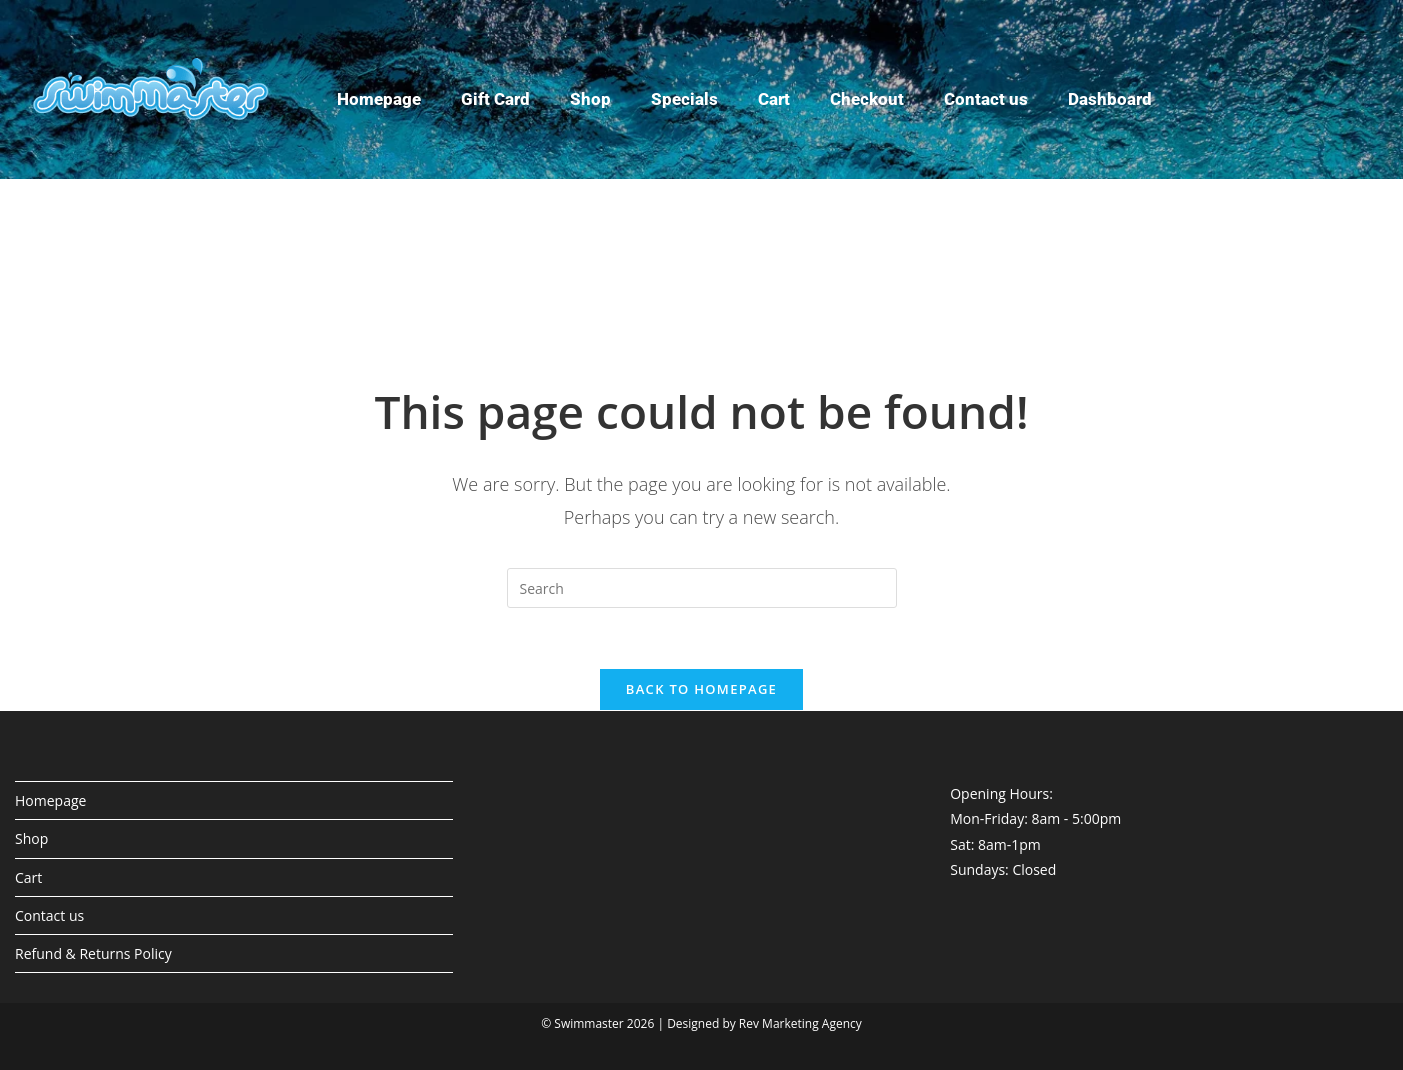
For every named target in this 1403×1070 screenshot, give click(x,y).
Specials (684, 99)
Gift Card (495, 99)
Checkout (867, 99)
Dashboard (1110, 99)
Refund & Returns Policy (93, 953)
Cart (774, 99)
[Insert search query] (702, 588)
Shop (590, 99)
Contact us (986, 99)
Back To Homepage (701, 689)
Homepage (379, 99)
